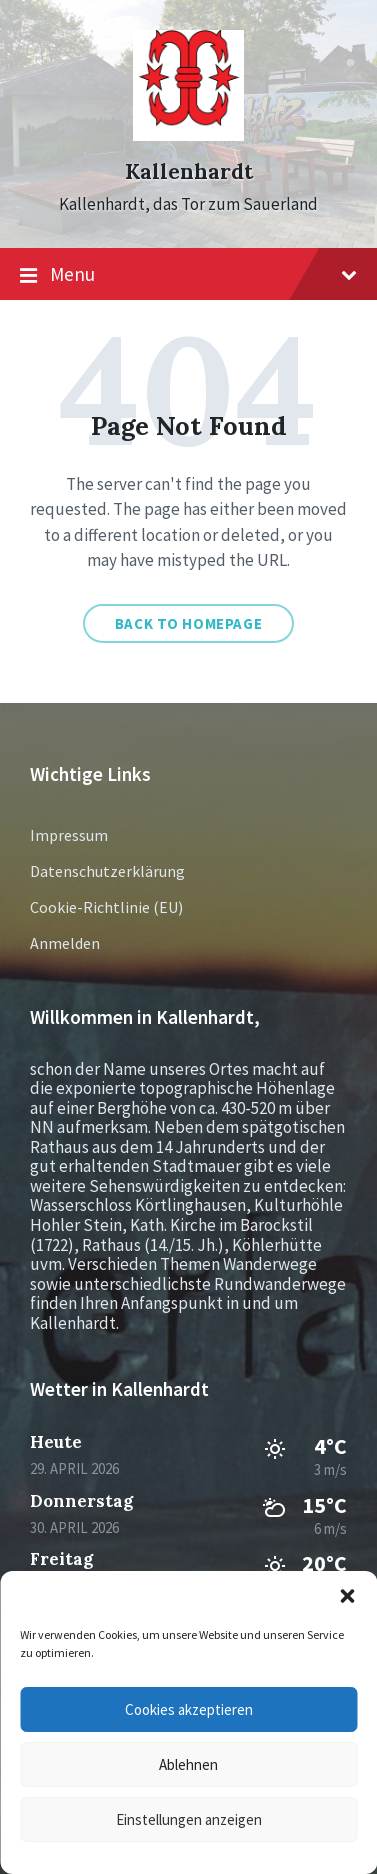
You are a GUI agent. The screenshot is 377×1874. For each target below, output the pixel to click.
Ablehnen (188, 1764)
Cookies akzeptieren (189, 1709)
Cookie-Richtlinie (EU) (106, 907)
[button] (347, 1596)
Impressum (69, 835)
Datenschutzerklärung (107, 871)
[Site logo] (188, 135)
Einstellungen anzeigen (189, 1819)
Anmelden (65, 943)
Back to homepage (189, 623)
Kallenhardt (189, 171)
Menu (188, 275)
